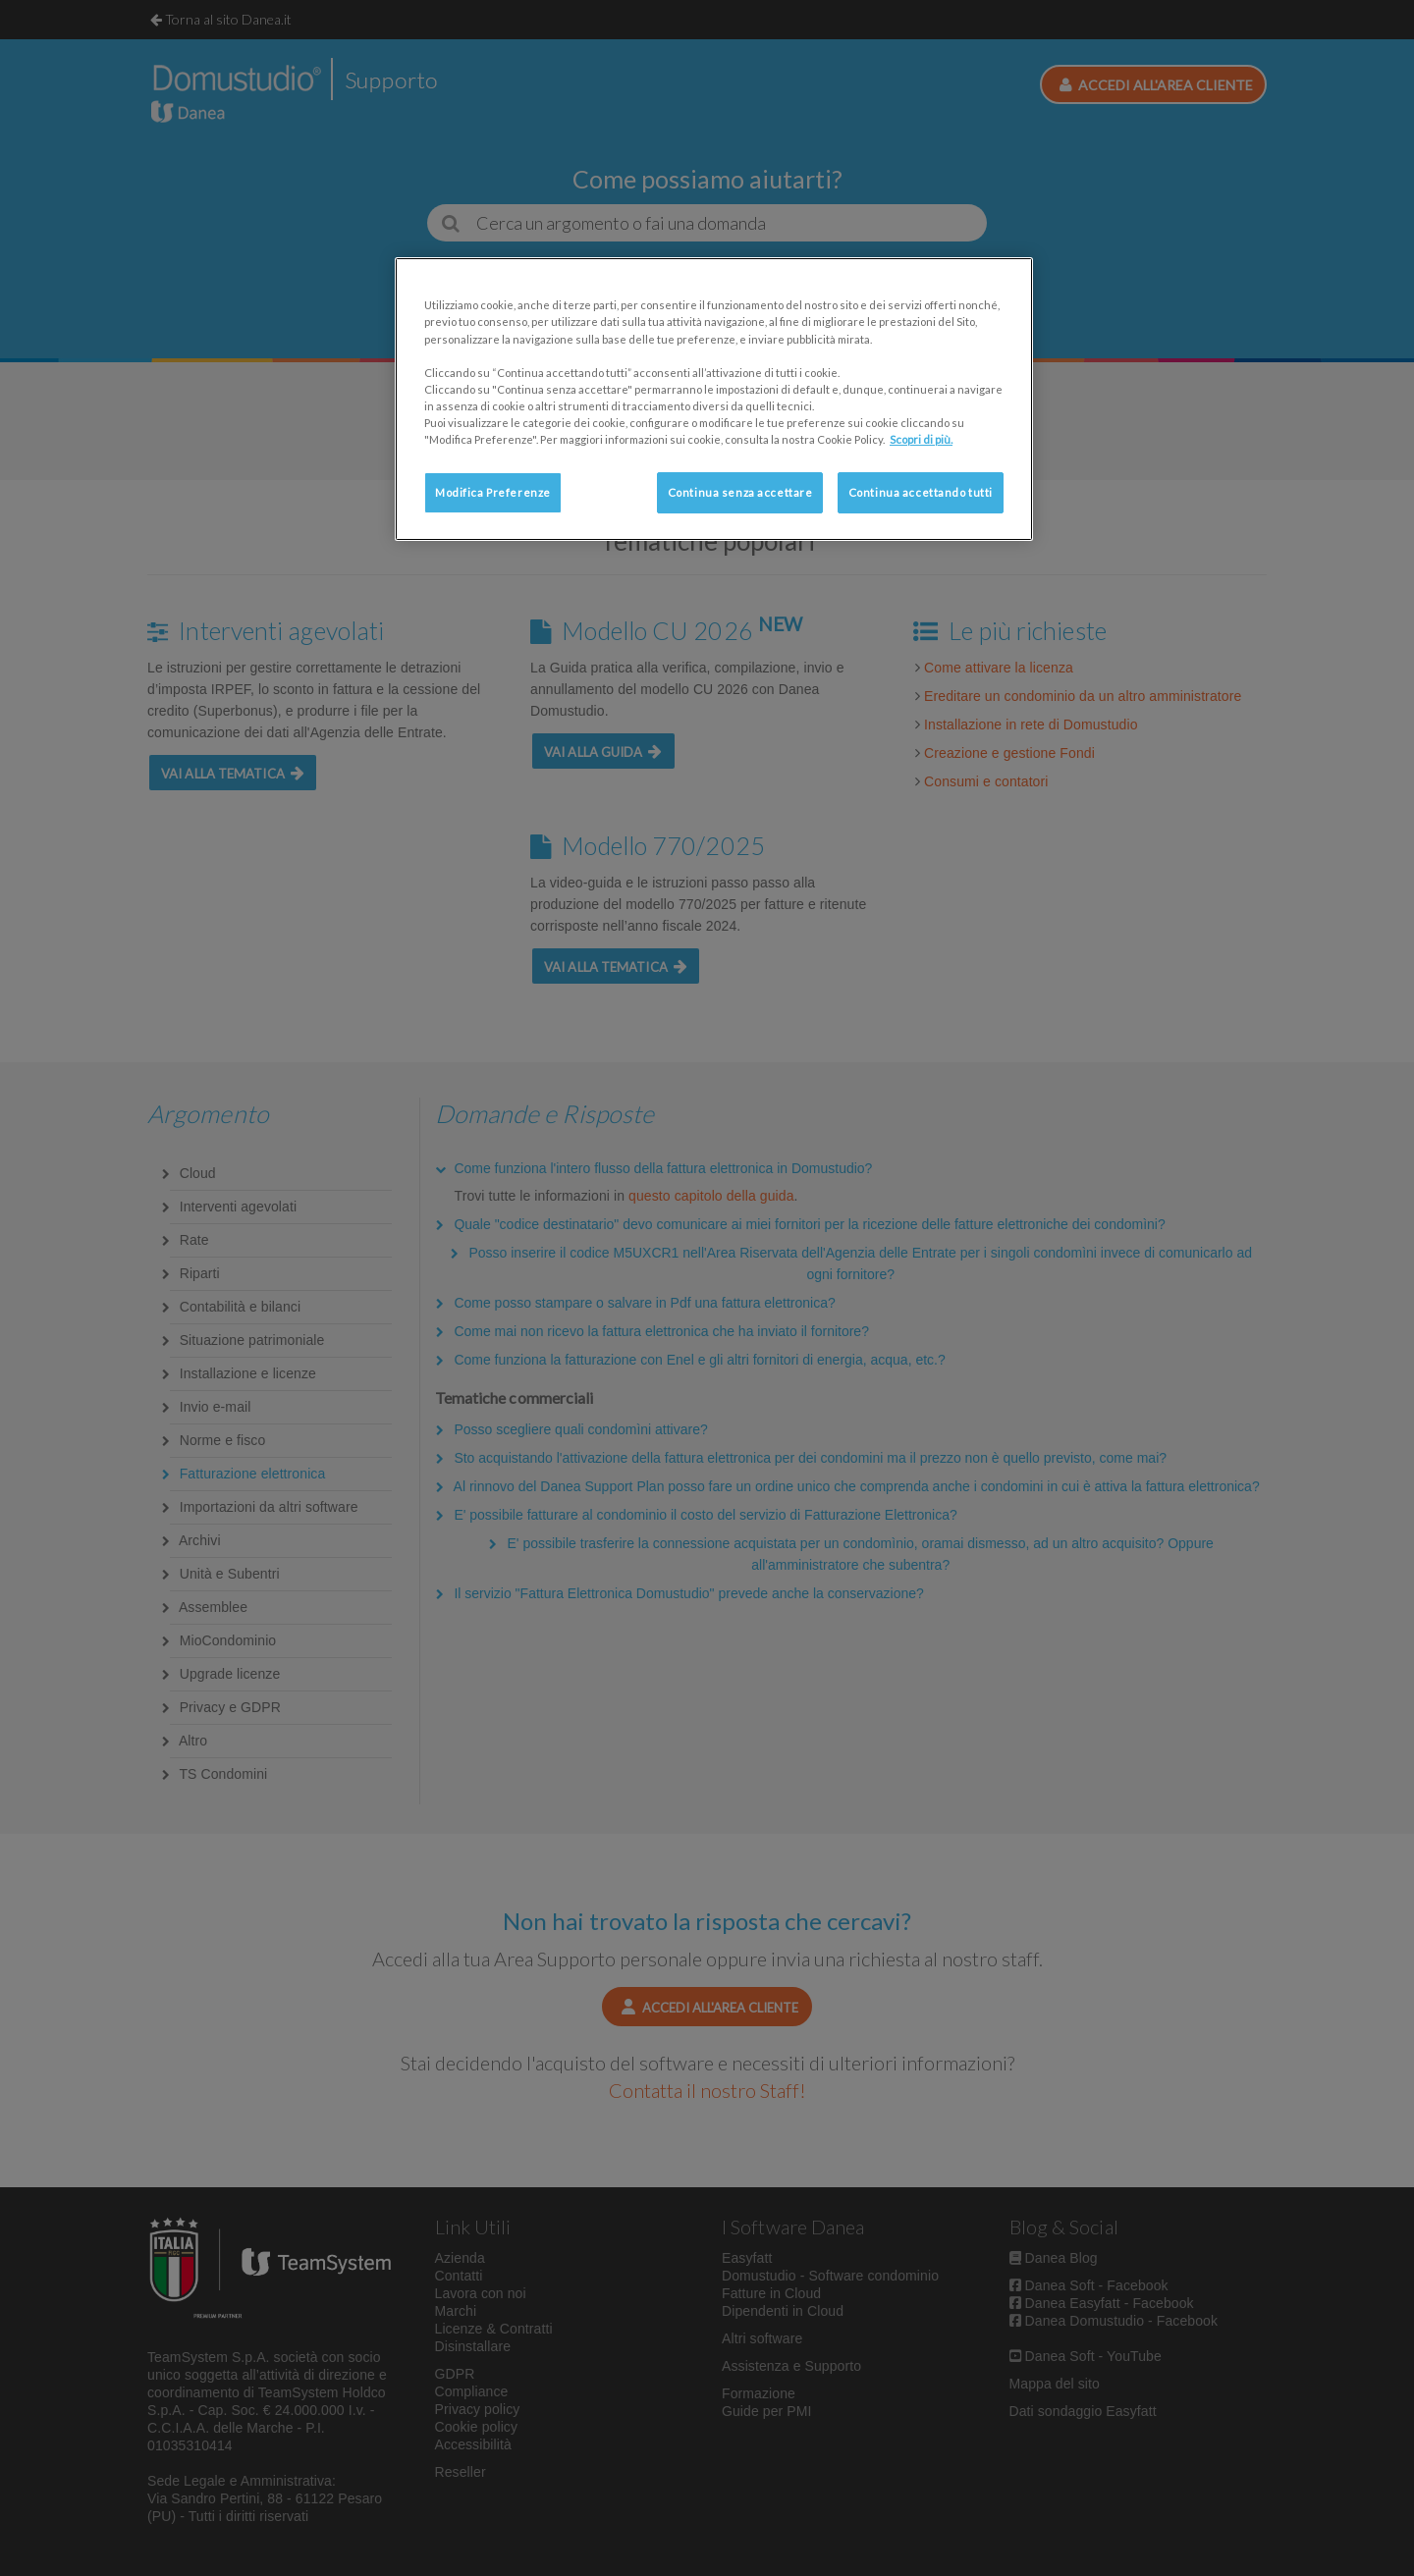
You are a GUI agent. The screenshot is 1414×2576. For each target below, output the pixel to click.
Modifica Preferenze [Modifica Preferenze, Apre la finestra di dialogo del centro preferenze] (493, 492)
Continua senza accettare (740, 492)
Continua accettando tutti (920, 492)
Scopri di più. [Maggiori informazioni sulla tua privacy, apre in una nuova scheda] (921, 439)
